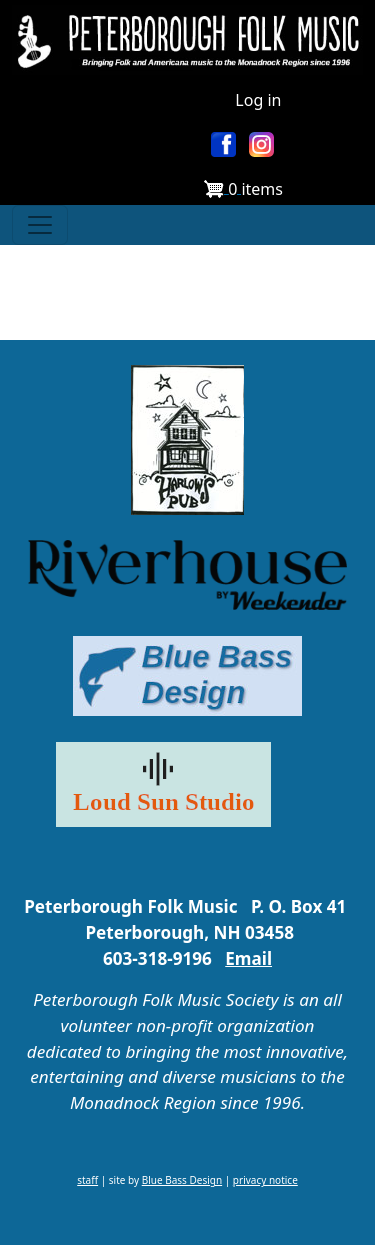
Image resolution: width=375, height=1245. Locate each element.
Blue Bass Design (182, 1180)
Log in (258, 100)
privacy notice (265, 1180)
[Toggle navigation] (40, 225)
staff (87, 1180)
